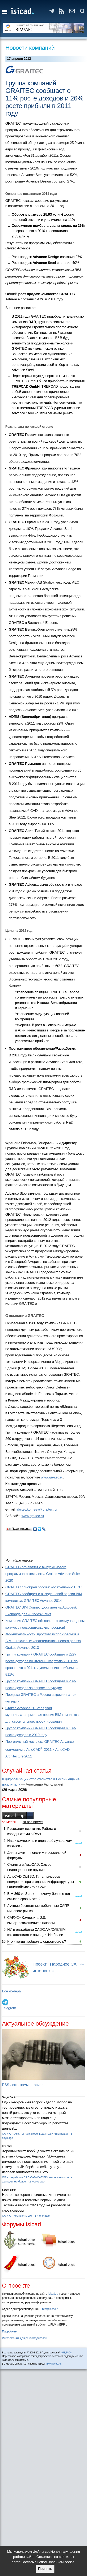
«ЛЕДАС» (66, 2352)
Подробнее (9, 2331)
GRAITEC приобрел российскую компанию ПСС (43, 1587)
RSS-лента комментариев (22, 2085)
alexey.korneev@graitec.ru (36, 1509)
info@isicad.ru (50, 2309)
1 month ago (42, 2215)
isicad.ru (53, 2293)
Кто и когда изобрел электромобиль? (36, 1942)
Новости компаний (30, 47)
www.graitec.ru (52, 1477)
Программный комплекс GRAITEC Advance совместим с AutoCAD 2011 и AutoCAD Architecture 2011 (39, 1749)
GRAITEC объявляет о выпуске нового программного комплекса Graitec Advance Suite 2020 (42, 1574)
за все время (33, 1822)
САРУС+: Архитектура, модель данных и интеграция (35, 2133)
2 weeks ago (36, 2181)
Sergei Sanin (9, 2097)
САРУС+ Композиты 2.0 (17, 2215)
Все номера (11, 1991)
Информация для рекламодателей (24, 2338)
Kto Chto (7, 2146)
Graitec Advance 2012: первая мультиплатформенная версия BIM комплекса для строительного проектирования (42, 1714)
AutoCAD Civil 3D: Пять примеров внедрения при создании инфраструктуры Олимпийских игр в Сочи (40, 1882)
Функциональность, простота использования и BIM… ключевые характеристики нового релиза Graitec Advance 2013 (43, 1641)
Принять (45, 2569)
